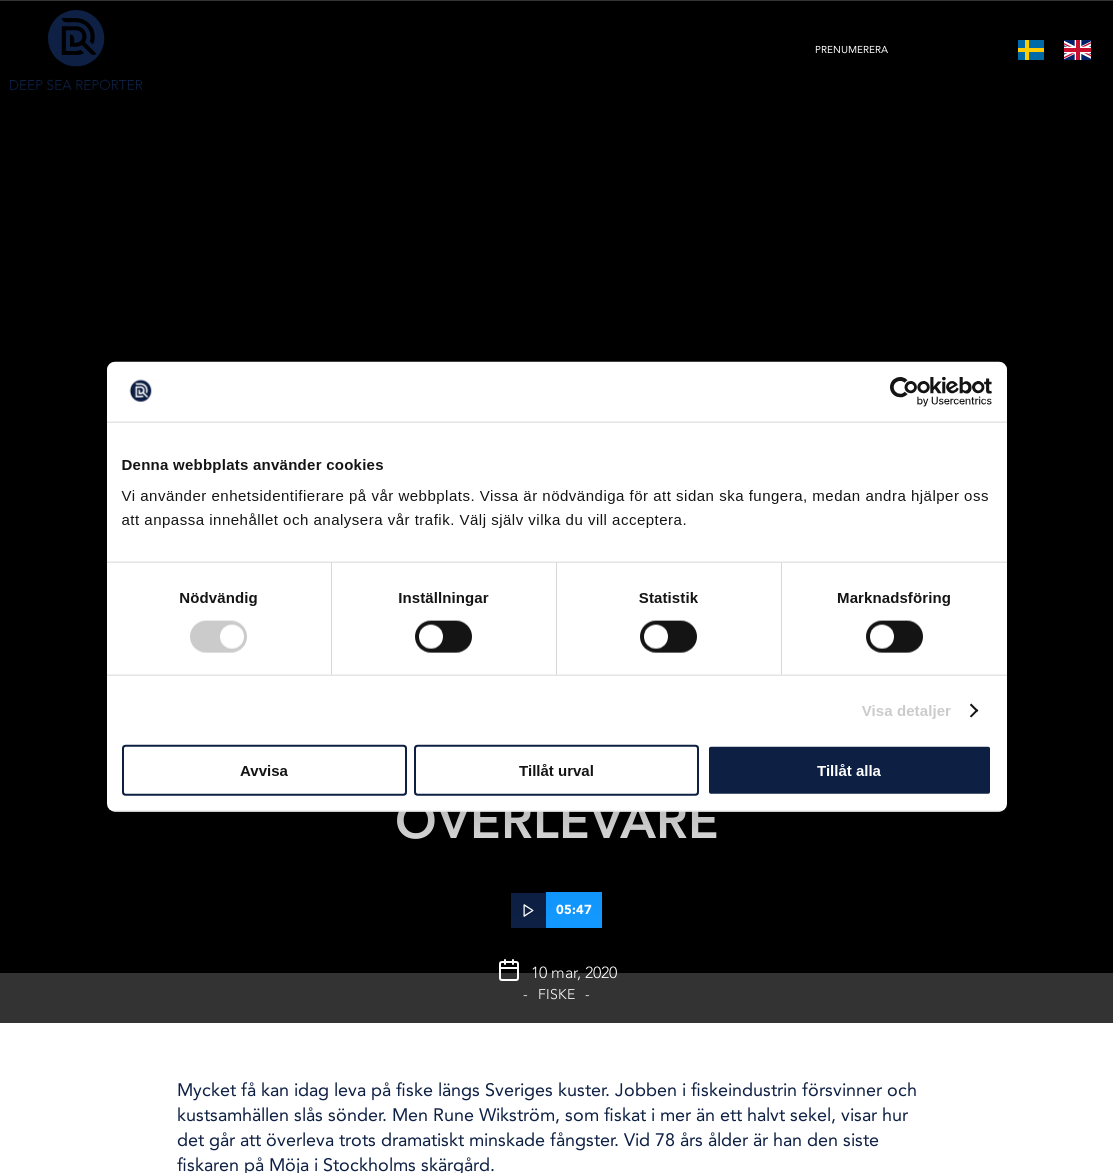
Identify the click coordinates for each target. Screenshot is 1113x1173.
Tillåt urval (556, 770)
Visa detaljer (906, 709)
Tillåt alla (849, 770)
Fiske (556, 994)
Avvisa (264, 770)
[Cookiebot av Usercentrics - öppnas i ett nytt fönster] (904, 391)
